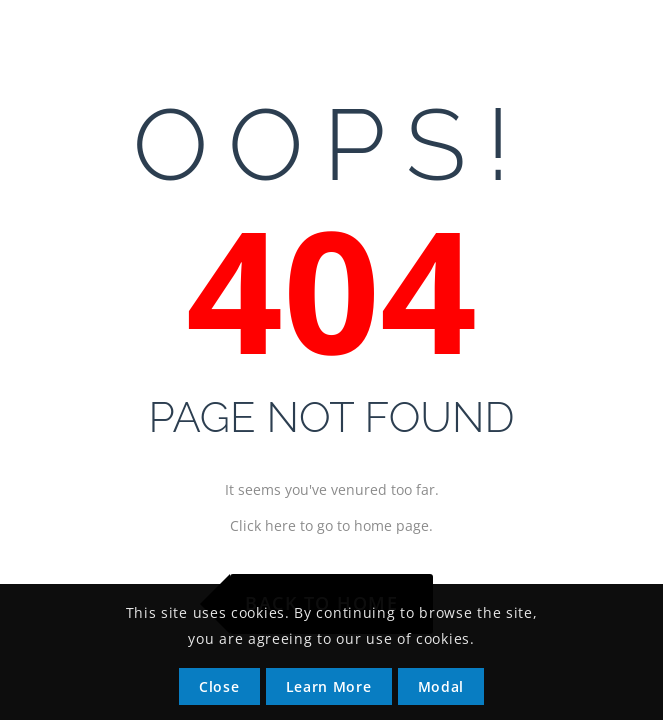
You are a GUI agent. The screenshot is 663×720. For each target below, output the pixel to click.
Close (219, 686)
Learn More (329, 686)
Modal (441, 686)
